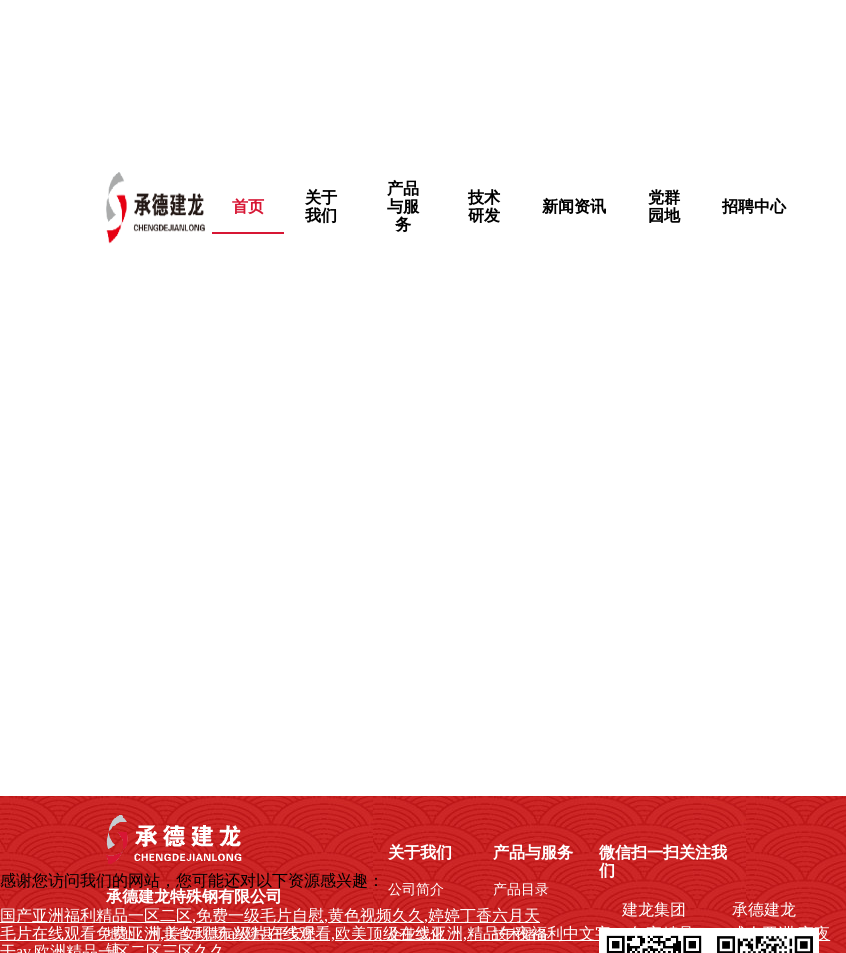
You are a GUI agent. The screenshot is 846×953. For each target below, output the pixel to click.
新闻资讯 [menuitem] (574, 206)
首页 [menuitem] (248, 206)
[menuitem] (322, 207)
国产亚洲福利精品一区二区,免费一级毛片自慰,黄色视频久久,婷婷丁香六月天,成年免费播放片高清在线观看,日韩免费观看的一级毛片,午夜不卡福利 (412, 76)
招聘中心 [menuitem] (754, 206)
